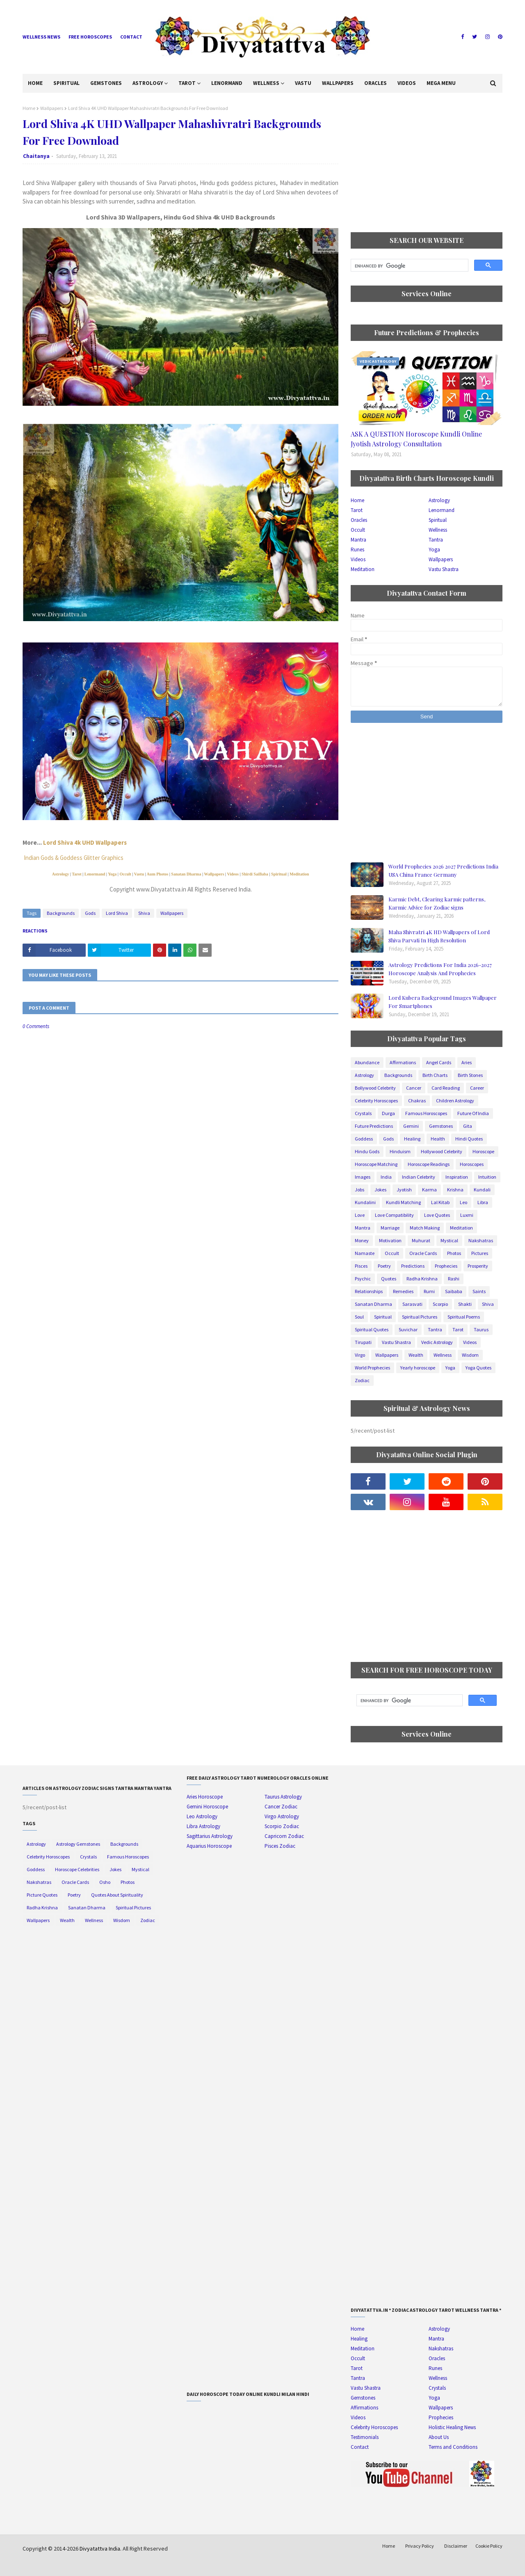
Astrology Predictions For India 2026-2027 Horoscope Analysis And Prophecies (440, 968)
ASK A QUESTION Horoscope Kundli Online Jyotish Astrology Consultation (416, 439)
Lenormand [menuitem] (226, 83)
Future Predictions (374, 1126)
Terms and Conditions (453, 2446)
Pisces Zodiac (280, 1845)
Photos (454, 1253)
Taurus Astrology (283, 1796)
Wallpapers (51, 108)
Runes (357, 549)
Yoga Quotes (478, 1368)
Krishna (455, 1189)
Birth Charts (434, 1075)
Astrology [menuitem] (147, 83)
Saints (479, 1291)
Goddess (364, 1139)
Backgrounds (61, 913)
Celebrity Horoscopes (376, 1100)
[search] (409, 266)
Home (29, 108)
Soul (359, 1317)
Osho (104, 1882)
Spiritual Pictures (419, 1317)
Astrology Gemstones (78, 1844)
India (386, 1177)
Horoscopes (472, 1164)
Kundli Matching (403, 1202)
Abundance (367, 1062)
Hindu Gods (367, 1151)
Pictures (479, 1253)
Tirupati (363, 1342)
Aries (466, 1062)
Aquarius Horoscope (209, 1845)
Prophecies (446, 1266)
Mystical (449, 1240)
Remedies (403, 1291)
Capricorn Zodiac (284, 1836)
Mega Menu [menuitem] (441, 83)
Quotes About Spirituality (117, 1895)
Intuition (487, 1177)
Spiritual (278, 874)
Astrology (60, 874)
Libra (482, 1202)
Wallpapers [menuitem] (338, 83)
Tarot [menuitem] (187, 83)
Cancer (413, 1088)
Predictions (413, 1266)
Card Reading (445, 1088)
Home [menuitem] (35, 83)
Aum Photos (158, 874)
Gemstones (441, 1126)
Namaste (364, 1253)
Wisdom (470, 1355)
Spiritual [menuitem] (66, 83)
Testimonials (365, 2437)
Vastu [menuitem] (303, 83)
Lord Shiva (117, 913)
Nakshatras (480, 1240)
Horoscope (483, 1151)
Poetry (384, 1266)
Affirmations (403, 1062)
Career (477, 1088)
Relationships (369, 1291)
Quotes (388, 1278)
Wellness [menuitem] (266, 83)
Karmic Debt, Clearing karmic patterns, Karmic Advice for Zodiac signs (436, 903)
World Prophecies (372, 1368)
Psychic (363, 1278)
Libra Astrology (203, 1826)
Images (362, 1177)
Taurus (481, 1329)
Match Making (425, 1228)
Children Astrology (455, 1100)
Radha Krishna (422, 1278)
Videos (233, 874)
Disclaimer (455, 2546)
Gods (90, 913)
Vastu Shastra (444, 569)
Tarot (76, 874)
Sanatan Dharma (186, 874)
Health (438, 1139)
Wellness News (41, 37)
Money (362, 1240)
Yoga (112, 874)
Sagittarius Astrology (210, 1836)
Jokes (380, 1189)
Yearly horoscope (417, 1368)
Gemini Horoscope (207, 1806)
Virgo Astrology (282, 1816)
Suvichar (408, 1329)
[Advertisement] (426, 162)
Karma (429, 1189)
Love (360, 1215)
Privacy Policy (419, 2546)
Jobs (359, 1189)
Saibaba (453, 1291)
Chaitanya (36, 156)
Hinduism (400, 1151)
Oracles (359, 520)
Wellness (438, 529)
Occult (125, 874)
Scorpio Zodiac (282, 1826)
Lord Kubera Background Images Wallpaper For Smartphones (442, 1001)
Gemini (411, 1126)
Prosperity (478, 1266)
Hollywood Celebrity (441, 1151)
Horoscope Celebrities (77, 1869)
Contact (131, 37)
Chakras (417, 1100)
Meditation (299, 874)
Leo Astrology (202, 1816)
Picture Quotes (42, 1895)
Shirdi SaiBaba (255, 874)
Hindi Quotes (469, 1139)
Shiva (144, 913)
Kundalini (365, 1202)
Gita (467, 1126)
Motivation (390, 1240)
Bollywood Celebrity (375, 1088)
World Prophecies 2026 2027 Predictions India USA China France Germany (443, 870)
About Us (439, 2437)
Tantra (436, 539)
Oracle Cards (423, 1253)
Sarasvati (412, 1304)
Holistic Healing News (452, 2427)
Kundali (482, 1189)
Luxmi (466, 1215)
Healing (412, 1139)
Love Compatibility (394, 1215)
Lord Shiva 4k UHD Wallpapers (85, 842)
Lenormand (94, 874)
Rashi (453, 1278)
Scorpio (440, 1304)
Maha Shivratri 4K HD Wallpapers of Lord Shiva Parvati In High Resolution (439, 936)
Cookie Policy (488, 2546)
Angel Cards (438, 1062)
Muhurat (421, 1240)
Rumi (429, 1291)
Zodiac (362, 1380)
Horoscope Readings (429, 1164)
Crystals (363, 1113)
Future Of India (473, 1113)
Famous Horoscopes (426, 1113)
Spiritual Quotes (371, 1329)
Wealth (416, 1355)
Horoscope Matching (376, 1164)
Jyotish (404, 1189)
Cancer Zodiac (281, 1806)
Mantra (358, 539)
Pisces (361, 1266)
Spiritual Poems (463, 1317)
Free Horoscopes (90, 37)
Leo (463, 1202)
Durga (388, 1113)
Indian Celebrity (418, 1177)
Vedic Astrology (437, 1342)
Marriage (390, 1228)
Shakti (465, 1304)
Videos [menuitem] (406, 83)
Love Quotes (437, 1215)
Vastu (139, 874)
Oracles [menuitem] (375, 83)
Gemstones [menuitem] (106, 83)
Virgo (360, 1355)
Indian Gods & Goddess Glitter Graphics (73, 858)
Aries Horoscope (205, 1796)
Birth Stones (470, 1075)
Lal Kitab (440, 1202)
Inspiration (456, 1177)
